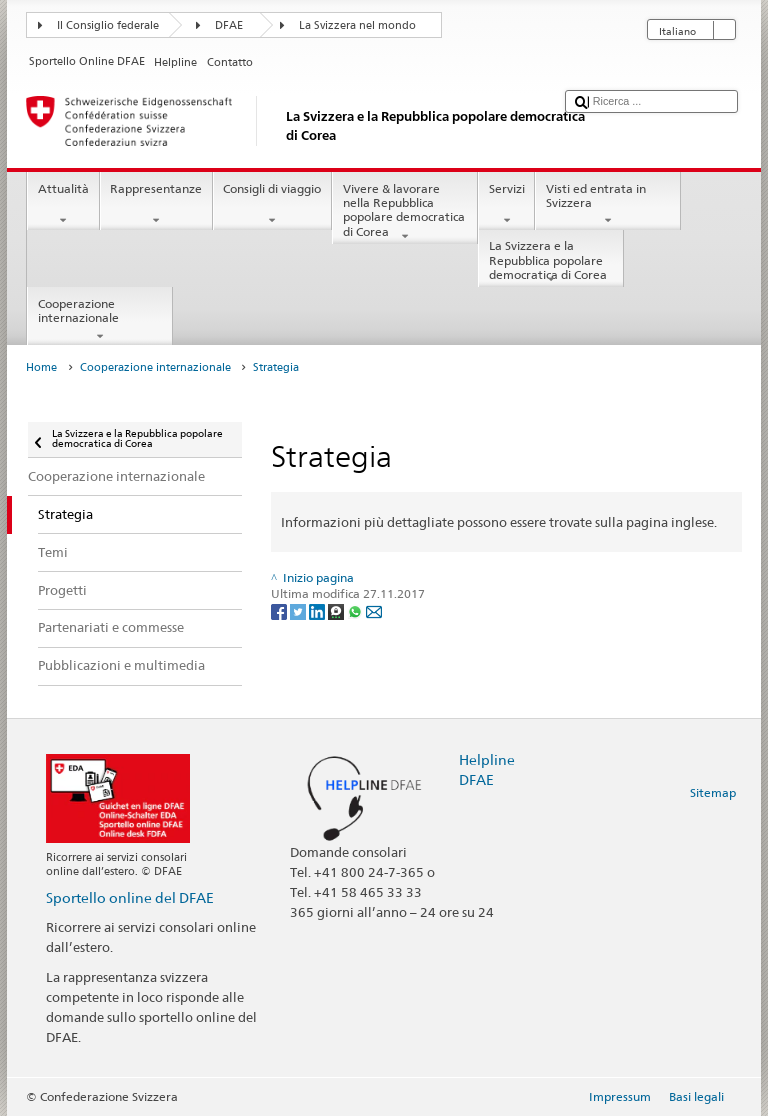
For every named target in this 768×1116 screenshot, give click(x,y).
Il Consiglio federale (108, 25)
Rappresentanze (156, 205)
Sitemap (713, 792)
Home (41, 367)
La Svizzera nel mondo (357, 25)
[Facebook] (280, 610)
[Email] (374, 610)
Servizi (506, 205)
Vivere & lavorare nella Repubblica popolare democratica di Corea (405, 212)
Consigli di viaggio (272, 205)
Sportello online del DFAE (130, 897)
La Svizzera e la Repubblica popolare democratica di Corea (551, 262)
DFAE (229, 25)
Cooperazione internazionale (100, 320)
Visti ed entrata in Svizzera (608, 205)
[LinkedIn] (318, 610)
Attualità (63, 205)
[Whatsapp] (356, 610)
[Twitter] (299, 610)
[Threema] (337, 610)
